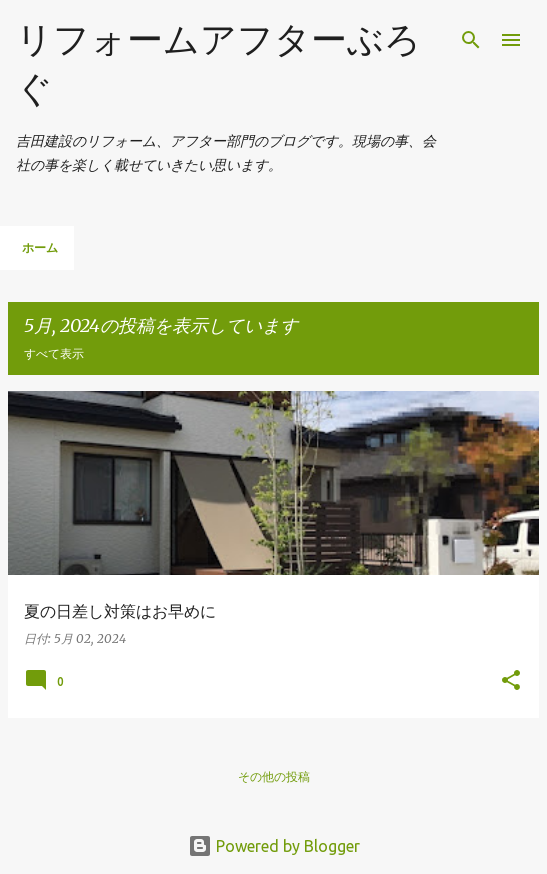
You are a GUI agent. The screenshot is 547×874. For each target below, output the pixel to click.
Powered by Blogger (274, 846)
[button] (511, 681)
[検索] (471, 40)
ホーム (40, 247)
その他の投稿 (274, 776)
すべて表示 (54, 353)
